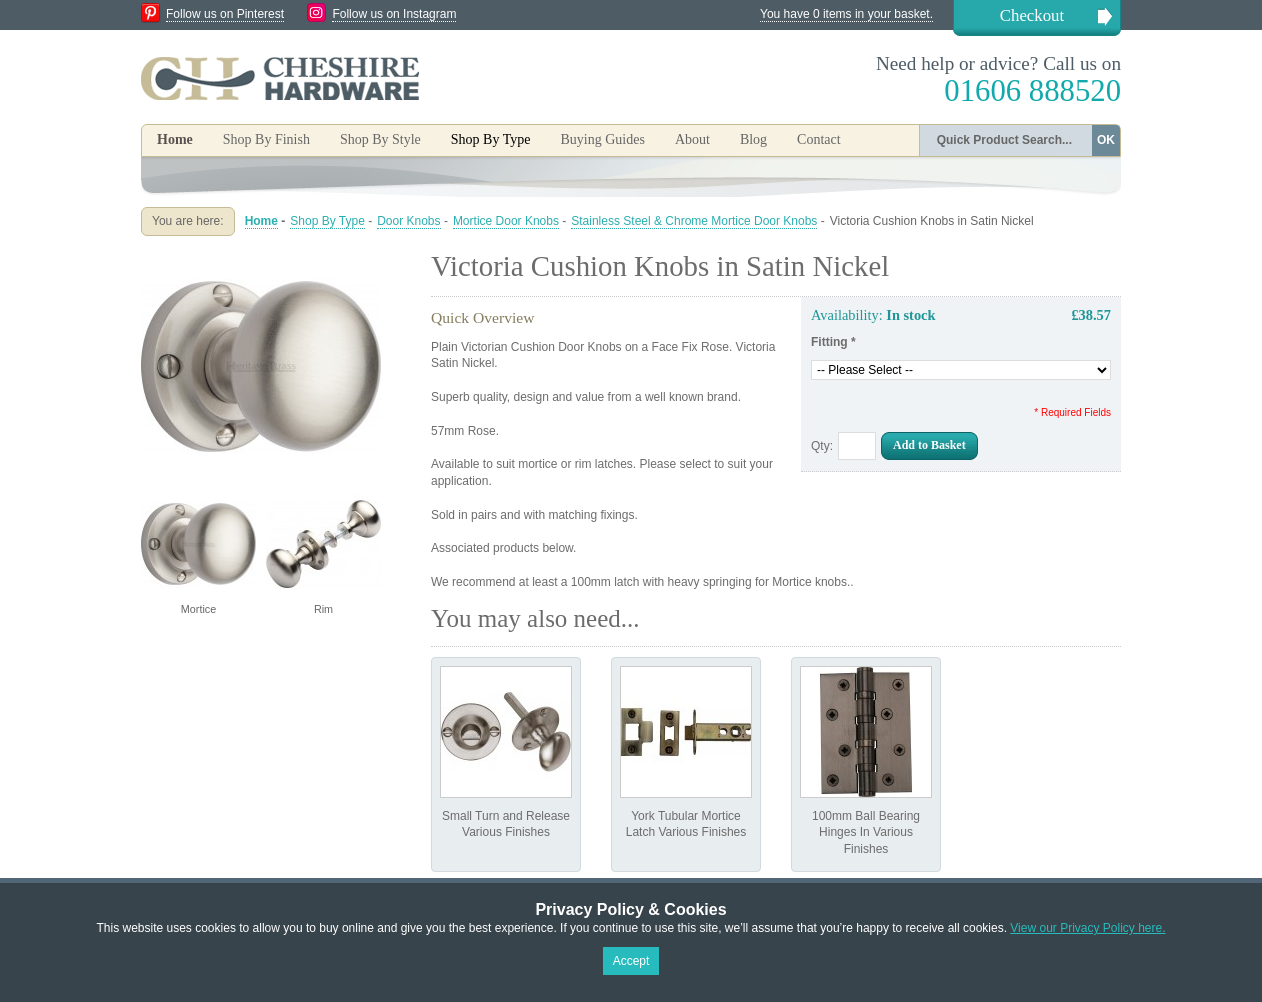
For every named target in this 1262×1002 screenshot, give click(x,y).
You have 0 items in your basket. (846, 14)
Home (175, 139)
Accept (631, 961)
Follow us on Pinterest (225, 14)
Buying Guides (602, 139)
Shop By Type (327, 221)
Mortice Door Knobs (506, 221)
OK (1106, 140)
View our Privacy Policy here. (1087, 928)
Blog (753, 139)
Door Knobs (408, 221)
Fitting (833, 342)
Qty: (822, 446)
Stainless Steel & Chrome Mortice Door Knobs (694, 221)
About (692, 139)
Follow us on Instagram (394, 14)
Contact (819, 139)
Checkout (1032, 15)
